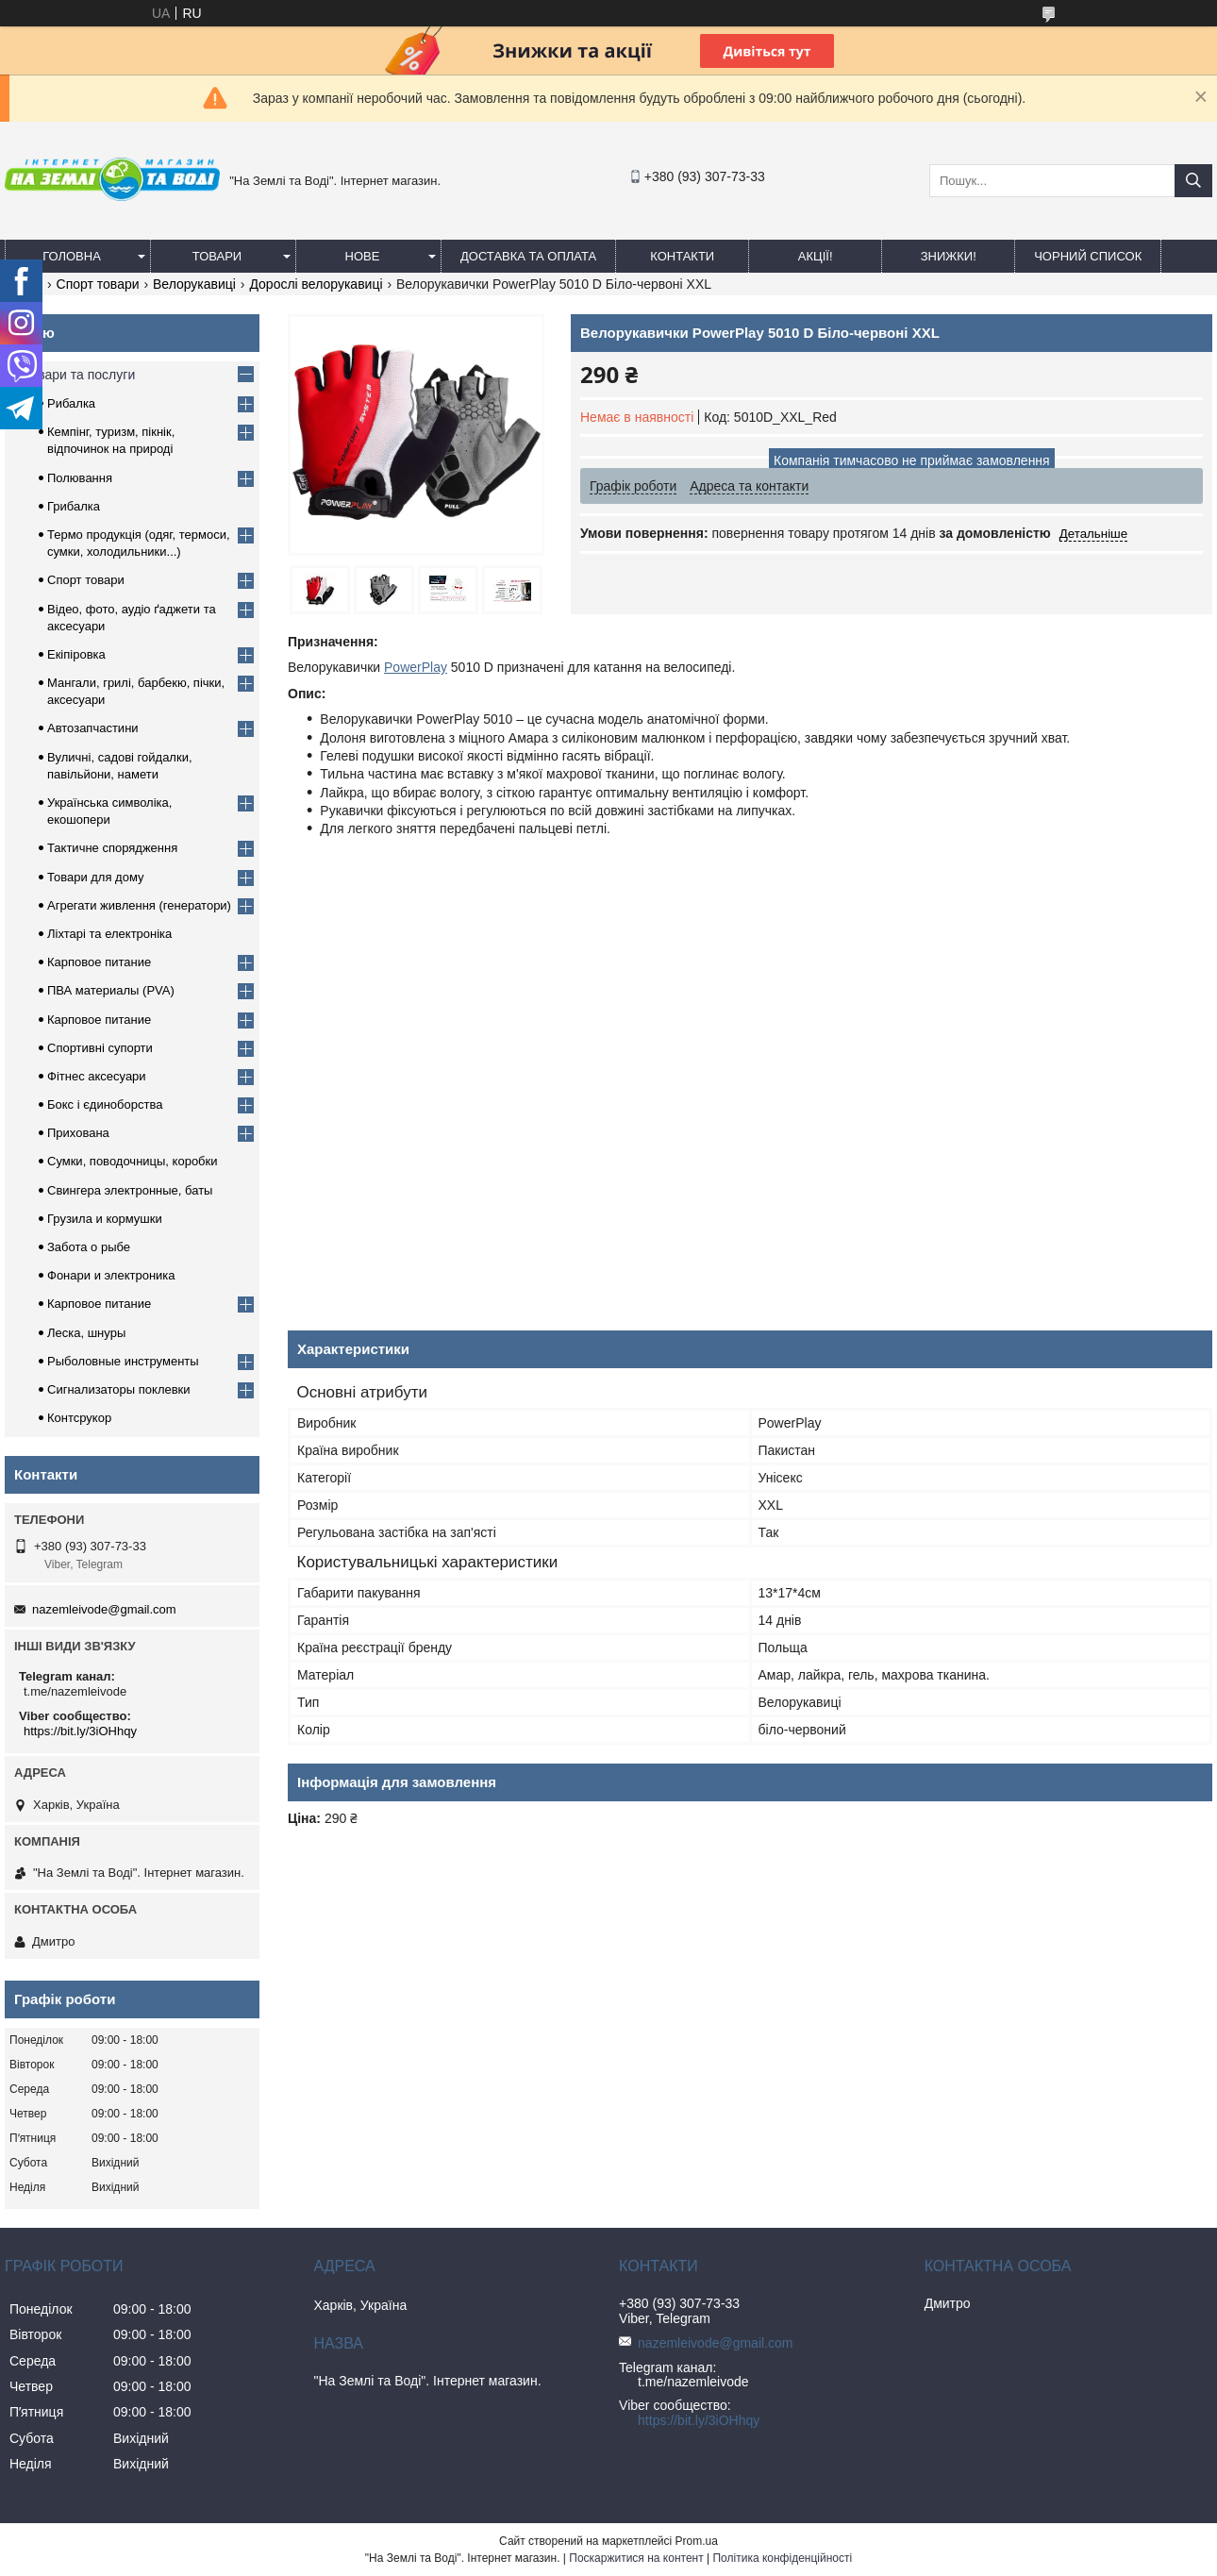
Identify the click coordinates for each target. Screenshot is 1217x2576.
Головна (71, 256)
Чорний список (1088, 256)
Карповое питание (99, 962)
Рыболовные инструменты (123, 1361)
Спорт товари (98, 284)
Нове (362, 256)
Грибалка (73, 506)
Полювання (79, 478)
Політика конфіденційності (782, 2558)
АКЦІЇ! (815, 256)
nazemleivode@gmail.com (104, 1609)
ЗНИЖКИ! (948, 256)
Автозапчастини (93, 728)
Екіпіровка (76, 654)
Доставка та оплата (528, 256)
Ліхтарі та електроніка (109, 934)
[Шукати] (1193, 180)
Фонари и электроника (111, 1275)
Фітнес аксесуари (96, 1076)
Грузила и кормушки (104, 1219)
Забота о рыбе (88, 1247)
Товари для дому (95, 877)
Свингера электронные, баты (129, 1190)
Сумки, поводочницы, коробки (132, 1161)
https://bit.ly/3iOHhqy (80, 1731)
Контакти (682, 256)
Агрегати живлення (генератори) (139, 905)
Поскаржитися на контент (636, 2558)
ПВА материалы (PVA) (111, 990)
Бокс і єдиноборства (104, 1104)
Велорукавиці (194, 284)
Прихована (78, 1133)
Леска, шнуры (86, 1333)
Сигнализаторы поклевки (119, 1389)
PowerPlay (415, 667)
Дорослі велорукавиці (315, 284)
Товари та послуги (79, 374)
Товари (217, 256)
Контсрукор (79, 1418)
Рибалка (71, 403)
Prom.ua (696, 2541)
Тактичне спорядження (112, 848)
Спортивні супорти (100, 1048)
